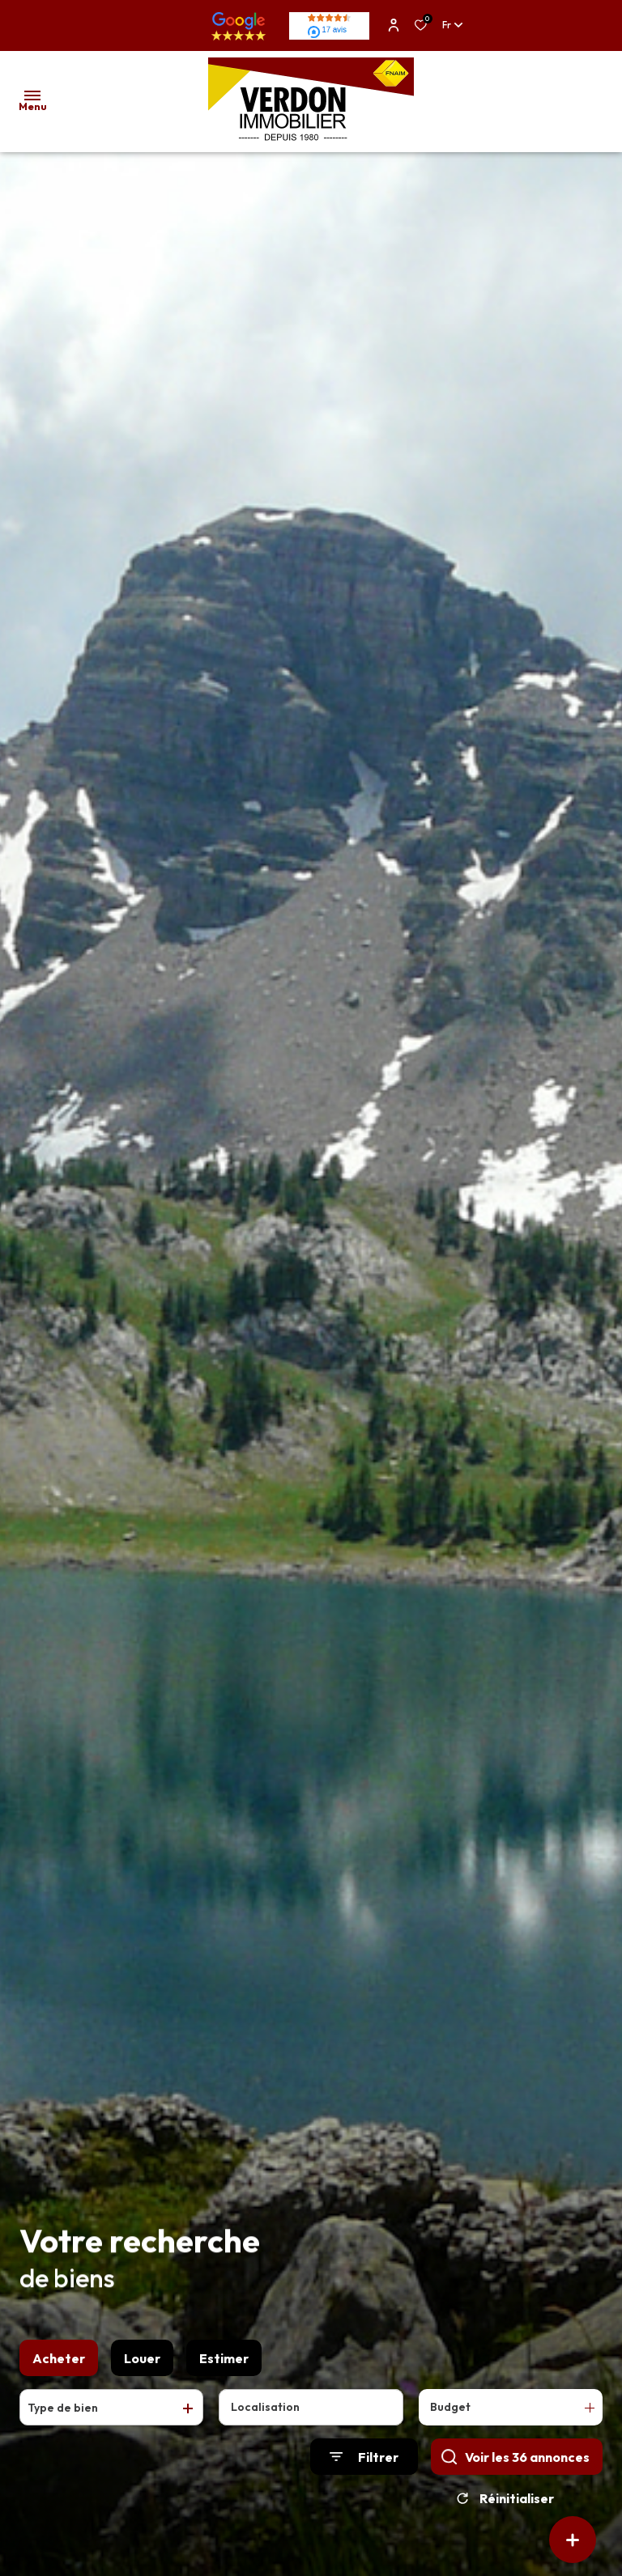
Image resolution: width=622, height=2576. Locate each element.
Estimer (224, 2364)
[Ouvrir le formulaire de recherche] (364, 2463)
